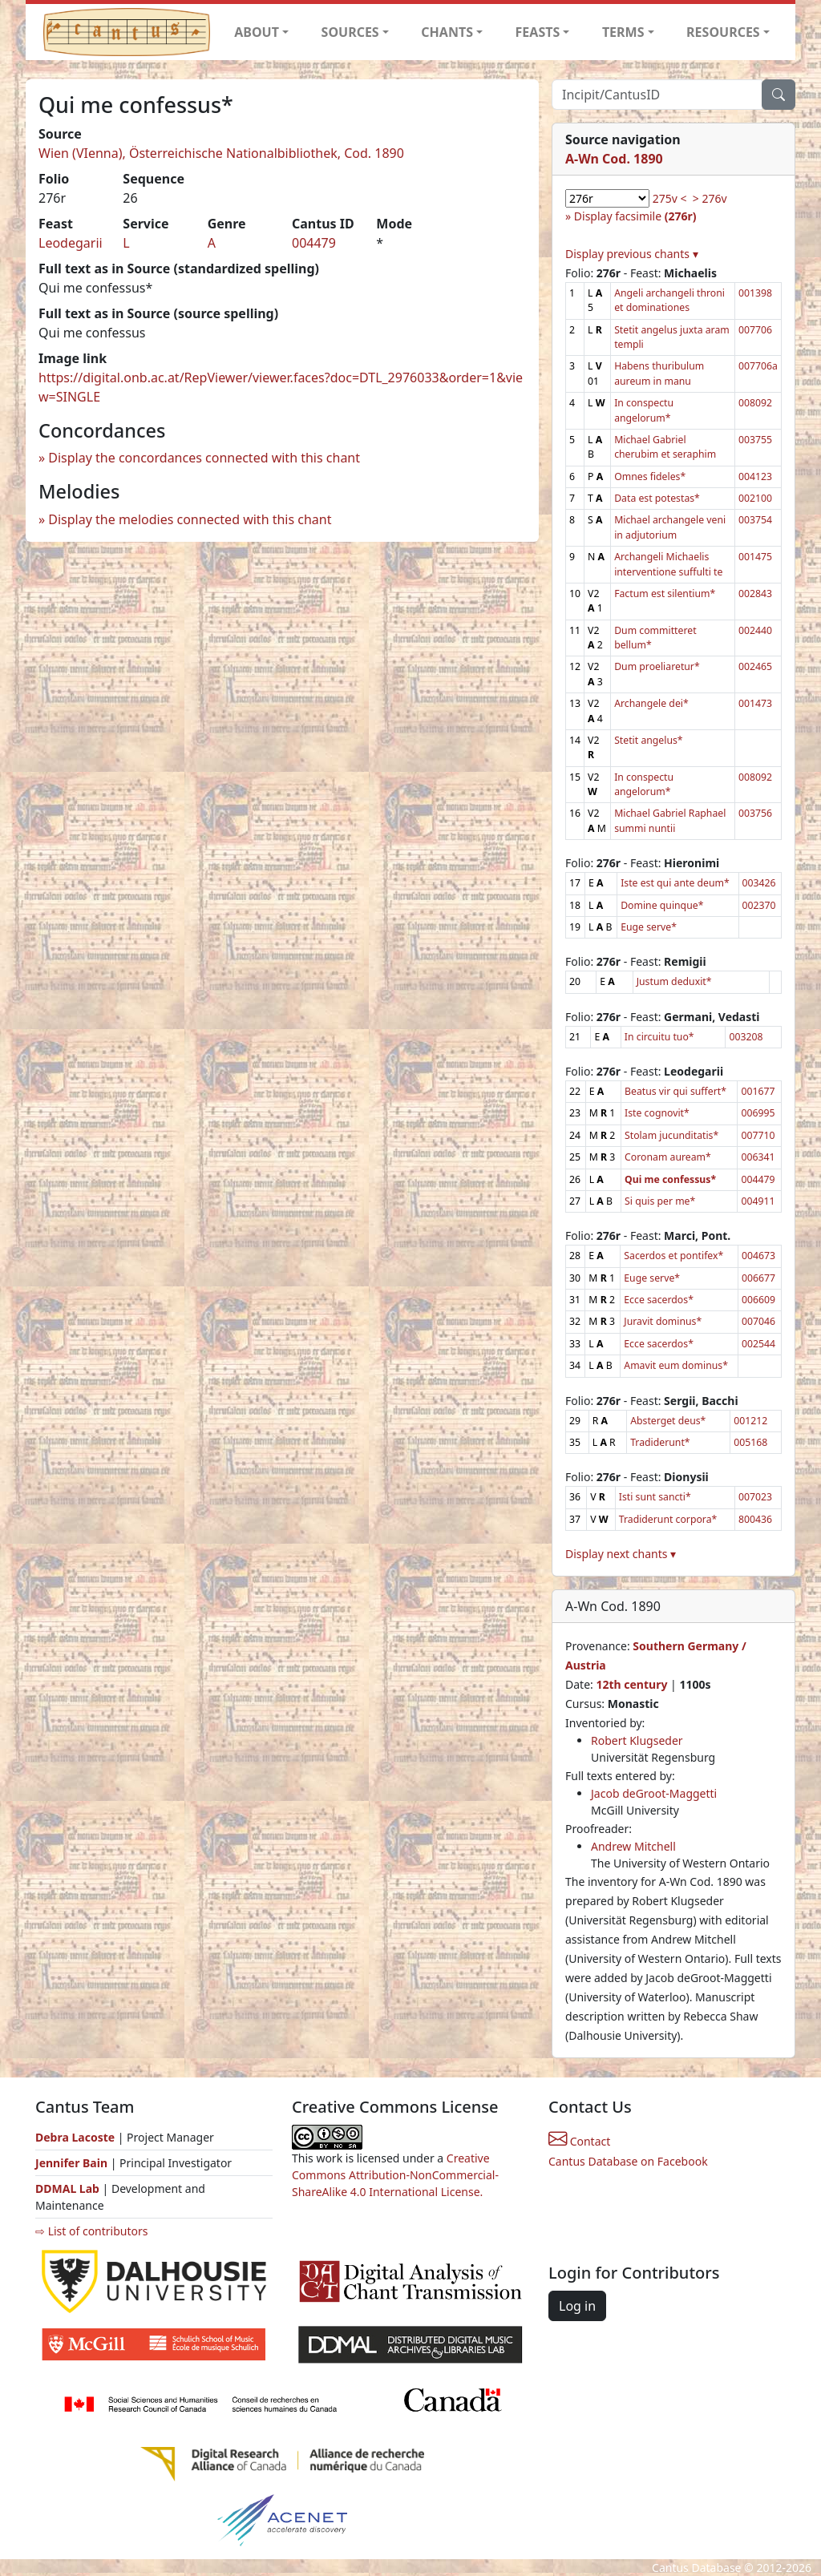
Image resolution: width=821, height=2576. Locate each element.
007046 (758, 1321)
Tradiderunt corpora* (668, 1519)
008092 (755, 403)
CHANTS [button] (447, 32)
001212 (750, 1420)
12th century (631, 1684)
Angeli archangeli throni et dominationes (669, 300)
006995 (757, 1113)
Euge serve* (649, 927)
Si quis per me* (660, 1201)
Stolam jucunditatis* (671, 1135)
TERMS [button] (623, 32)
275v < (670, 198)
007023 (755, 1497)
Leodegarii (70, 243)
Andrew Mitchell (633, 1846)
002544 (758, 1344)
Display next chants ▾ (620, 1553)
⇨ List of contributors (91, 2231)
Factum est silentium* (664, 593)
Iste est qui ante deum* (675, 883)
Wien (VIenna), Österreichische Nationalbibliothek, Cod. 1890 (221, 153)
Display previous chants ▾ (631, 253)
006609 (758, 1299)
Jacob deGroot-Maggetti (654, 1793)
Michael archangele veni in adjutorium (670, 527)
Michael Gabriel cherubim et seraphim (665, 447)
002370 (759, 905)
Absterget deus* (668, 1420)
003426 (759, 883)
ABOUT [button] (256, 32)
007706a (758, 366)
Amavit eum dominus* (676, 1365)
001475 (755, 556)
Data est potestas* (657, 498)
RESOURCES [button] (723, 32)
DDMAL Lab (67, 2188)
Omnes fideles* (650, 476)
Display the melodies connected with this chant (189, 519)
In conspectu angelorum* (643, 410)
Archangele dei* (651, 703)
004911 (757, 1201)
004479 (314, 243)
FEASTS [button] (538, 32)
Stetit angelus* (648, 740)
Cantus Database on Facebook (628, 2161)
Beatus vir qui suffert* (675, 1091)
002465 (755, 666)
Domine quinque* (662, 905)
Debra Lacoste (75, 2137)
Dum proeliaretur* (657, 666)
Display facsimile (635, 216)
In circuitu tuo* (659, 1037)
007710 (757, 1135)
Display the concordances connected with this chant (204, 457)
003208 (745, 1037)
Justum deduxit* (674, 981)
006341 (757, 1157)
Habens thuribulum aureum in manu (659, 373)
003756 (755, 813)
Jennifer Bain (73, 2162)
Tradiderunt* (660, 1442)
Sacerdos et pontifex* (673, 1255)
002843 (755, 593)
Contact (579, 2141)
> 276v (710, 198)
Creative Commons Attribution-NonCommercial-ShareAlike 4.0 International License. (395, 2174)
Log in (577, 2306)
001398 (755, 293)
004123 (755, 476)
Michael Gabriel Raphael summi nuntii (670, 820)
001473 (755, 703)
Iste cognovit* (657, 1113)
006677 (758, 1278)
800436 (755, 1519)
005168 (750, 1442)
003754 (755, 520)
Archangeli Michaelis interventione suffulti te (668, 564)
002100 (755, 498)
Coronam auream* (668, 1157)
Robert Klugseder (637, 1740)
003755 (755, 439)
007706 (755, 330)
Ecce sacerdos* (659, 1299)
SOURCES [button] (350, 32)
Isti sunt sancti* (655, 1497)
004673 (758, 1255)
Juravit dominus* (663, 1321)
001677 (757, 1091)
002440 (755, 630)
